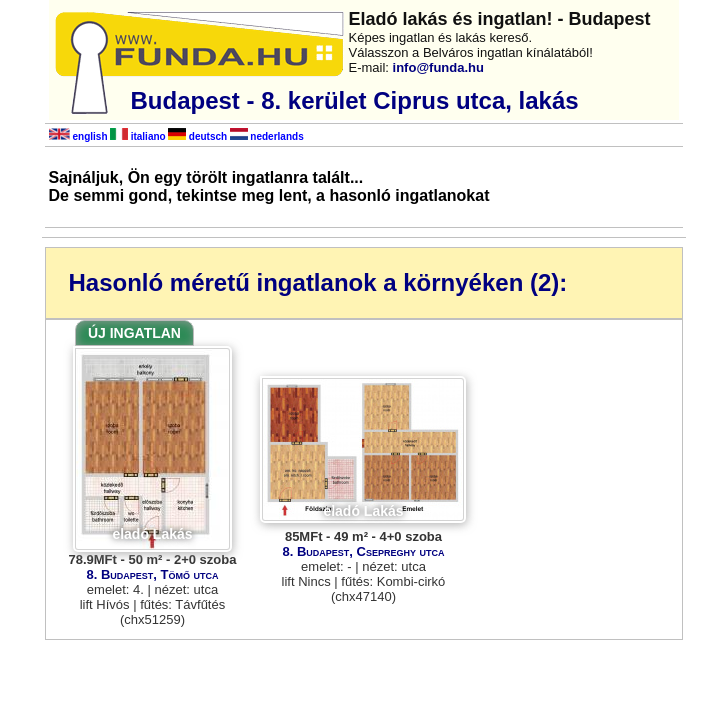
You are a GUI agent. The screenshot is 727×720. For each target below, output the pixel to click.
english (78, 136)
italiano (137, 136)
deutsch (197, 136)
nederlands (267, 136)
